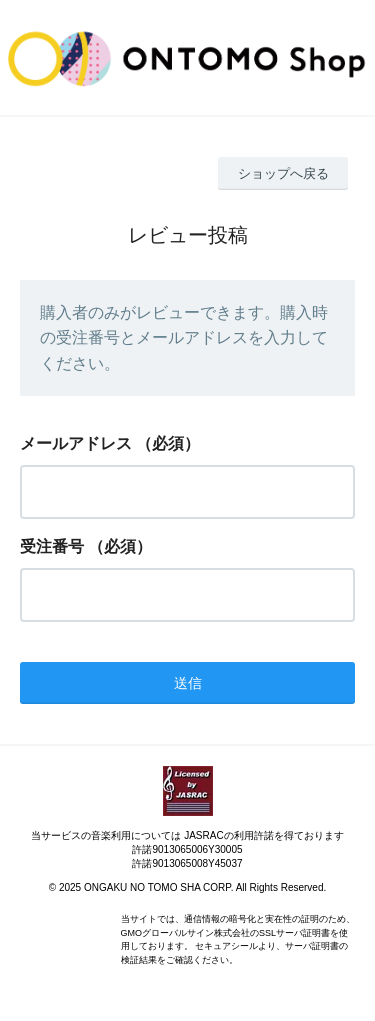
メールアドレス (76, 443)
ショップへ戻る (283, 173)
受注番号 (52, 546)
